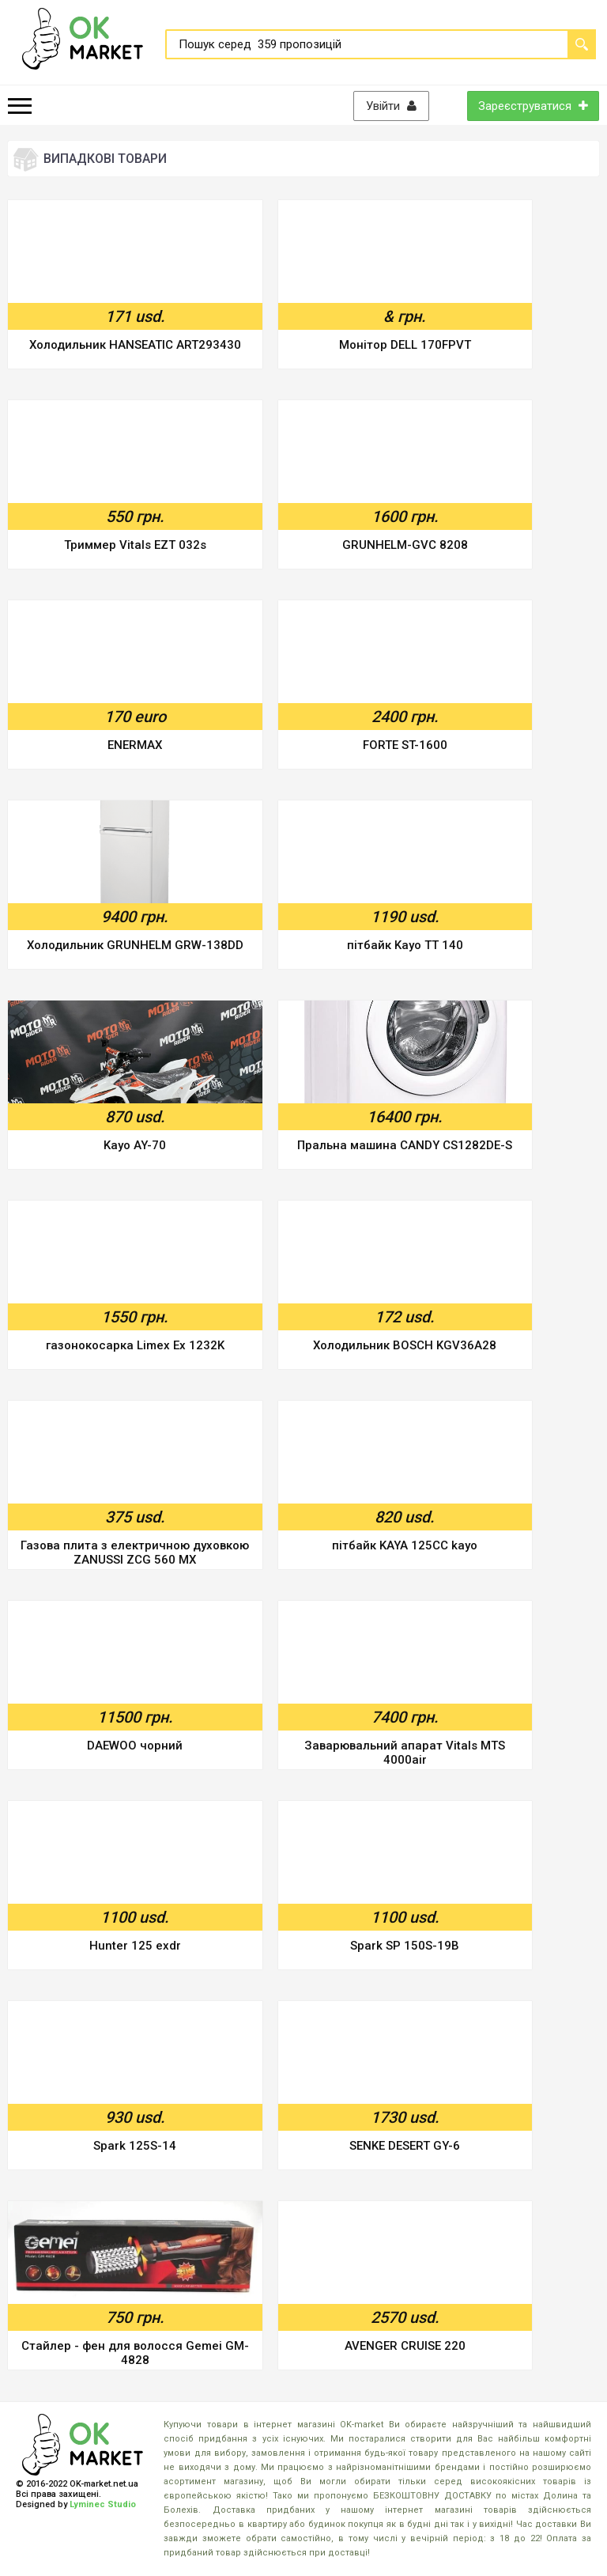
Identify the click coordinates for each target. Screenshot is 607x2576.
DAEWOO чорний (135, 1745)
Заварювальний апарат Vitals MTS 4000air (404, 1752)
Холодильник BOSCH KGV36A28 (404, 1345)
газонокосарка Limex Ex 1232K (135, 1345)
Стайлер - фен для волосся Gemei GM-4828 (135, 2353)
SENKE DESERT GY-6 (404, 2146)
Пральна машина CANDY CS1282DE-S (404, 1145)
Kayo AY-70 (135, 1145)
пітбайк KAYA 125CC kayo (404, 1545)
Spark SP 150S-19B (404, 1946)
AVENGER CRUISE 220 (405, 2346)
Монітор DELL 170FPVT (405, 345)
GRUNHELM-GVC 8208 (405, 545)
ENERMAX (134, 745)
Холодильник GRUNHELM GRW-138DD (135, 945)
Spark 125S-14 (134, 2146)
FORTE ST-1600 (405, 745)
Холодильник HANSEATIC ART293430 (135, 345)
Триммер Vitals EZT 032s (135, 545)
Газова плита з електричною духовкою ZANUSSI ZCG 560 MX (135, 1552)
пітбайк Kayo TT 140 (405, 945)
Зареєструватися (533, 106)
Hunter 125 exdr (135, 1946)
